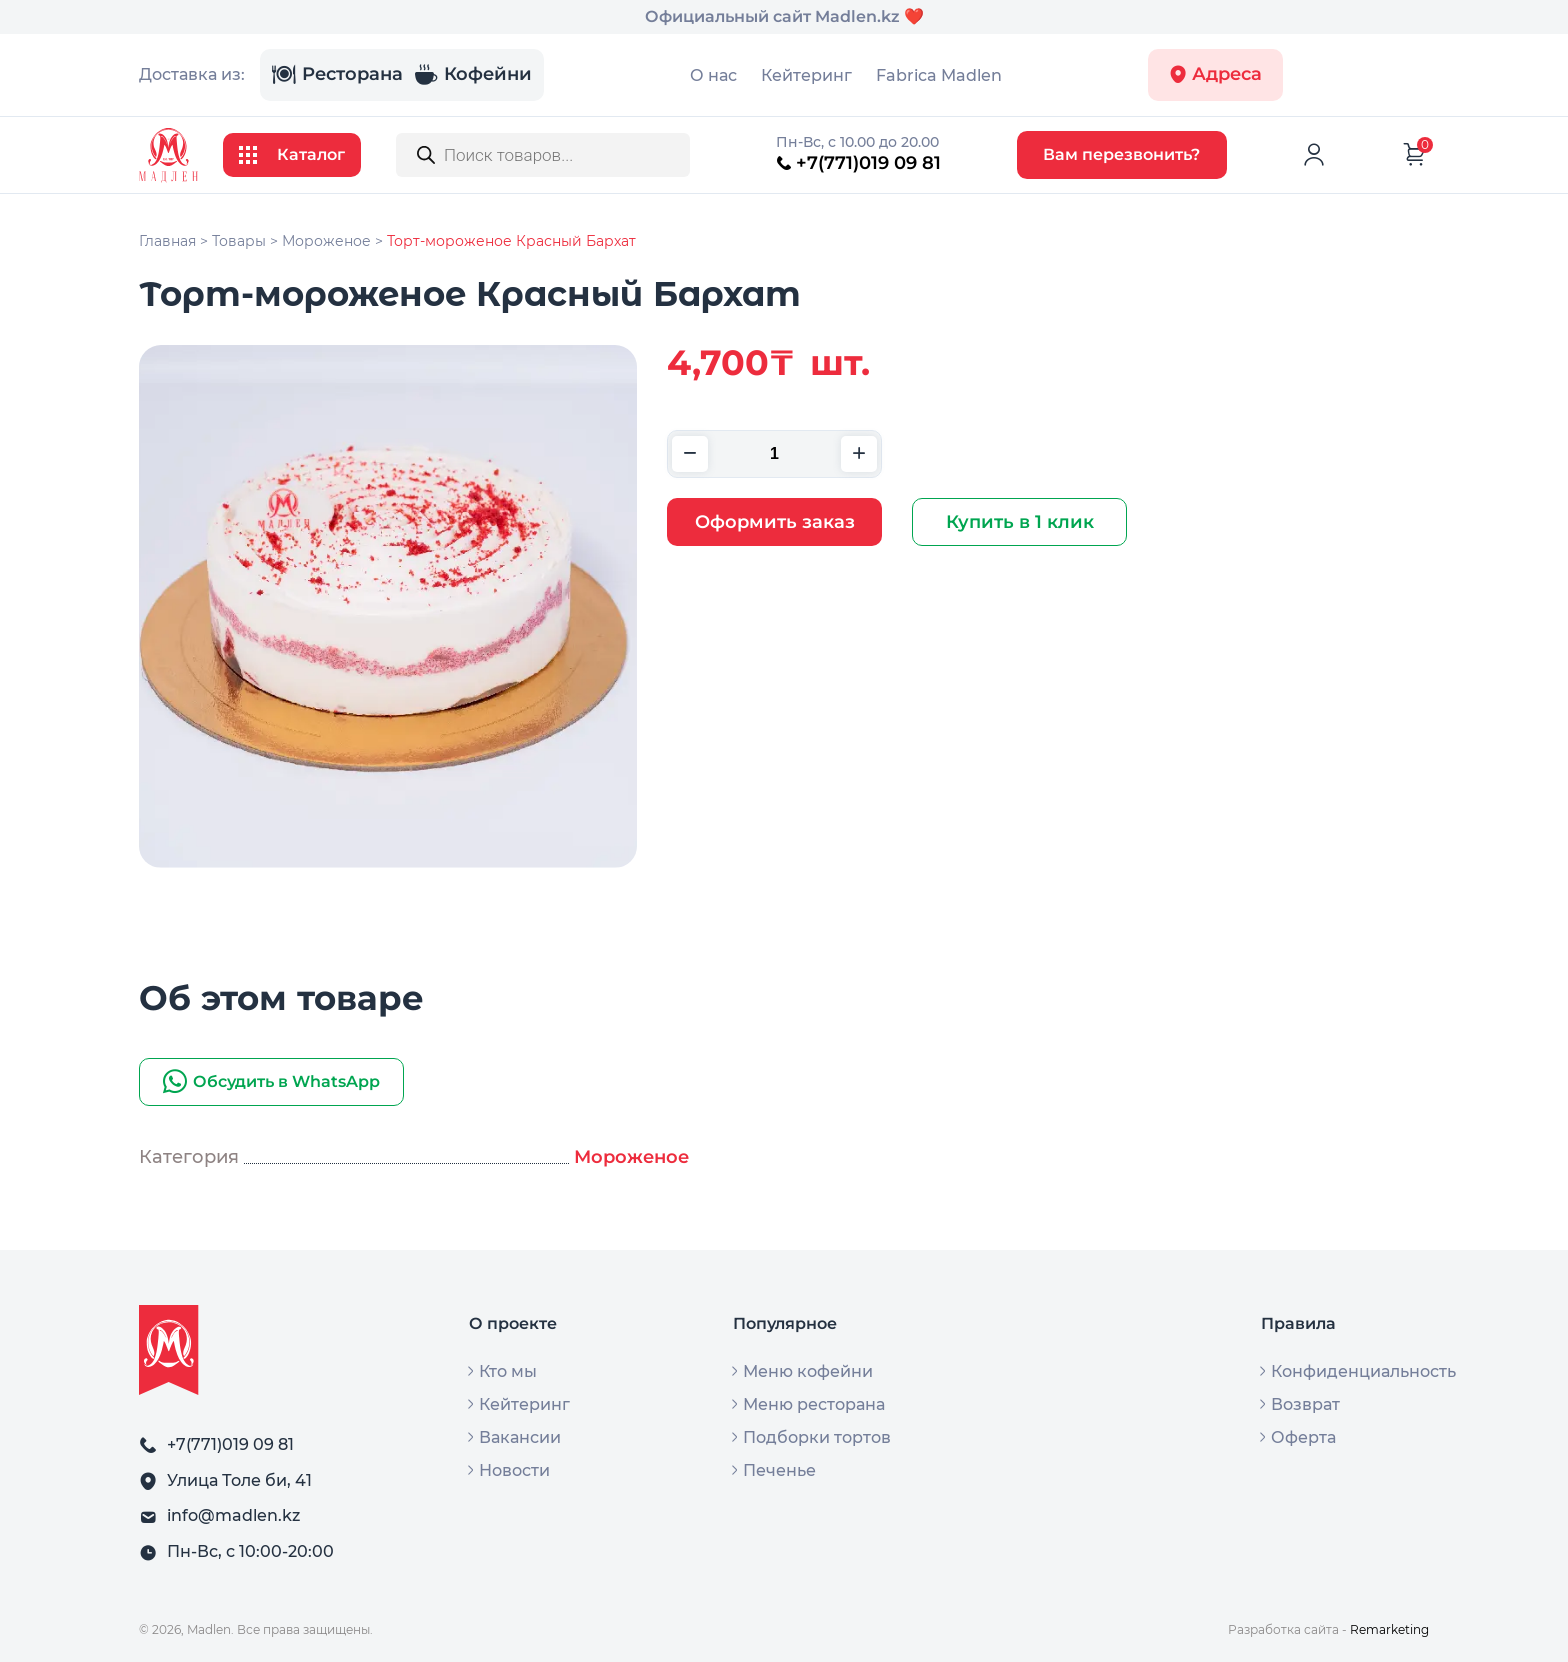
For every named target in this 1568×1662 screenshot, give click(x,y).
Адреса (1215, 74)
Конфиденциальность (1363, 1372)
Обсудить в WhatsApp (271, 1082)
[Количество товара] (774, 454)
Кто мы (508, 1372)
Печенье (779, 1471)
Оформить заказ (775, 522)
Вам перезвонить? (1121, 154)
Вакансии (520, 1438)
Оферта (1303, 1438)
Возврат (1305, 1405)
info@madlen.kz (233, 1515)
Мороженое (631, 1157)
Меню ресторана (814, 1405)
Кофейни (473, 75)
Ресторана (337, 75)
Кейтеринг (806, 75)
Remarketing (1389, 1629)
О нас (713, 75)
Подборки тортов (817, 1438)
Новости (514, 1471)
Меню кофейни (808, 1372)
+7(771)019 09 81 (858, 163)
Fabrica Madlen (939, 75)
